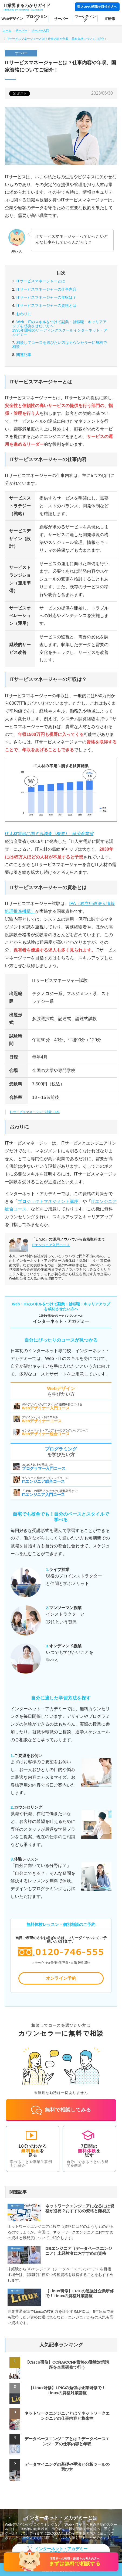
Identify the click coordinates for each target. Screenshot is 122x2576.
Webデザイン (12, 19)
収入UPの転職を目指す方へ (97, 6)
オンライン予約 (61, 1978)
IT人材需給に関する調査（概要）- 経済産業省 (49, 833)
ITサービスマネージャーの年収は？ (46, 297)
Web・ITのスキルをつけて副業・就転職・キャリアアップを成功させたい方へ (61, 328)
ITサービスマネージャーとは (40, 281)
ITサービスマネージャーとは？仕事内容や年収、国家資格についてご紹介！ (56, 38)
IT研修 (110, 19)
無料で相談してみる (61, 2110)
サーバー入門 (40, 30)
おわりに (23, 314)
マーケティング (85, 18)
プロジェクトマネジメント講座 (48, 1201)
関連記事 (23, 354)
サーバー (61, 19)
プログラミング (36, 18)
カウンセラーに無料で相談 (59, 344)
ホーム (6, 30)
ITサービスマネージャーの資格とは (46, 305)
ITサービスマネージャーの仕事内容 (46, 289)
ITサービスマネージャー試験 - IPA (35, 1112)
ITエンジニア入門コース (51, 1245)
